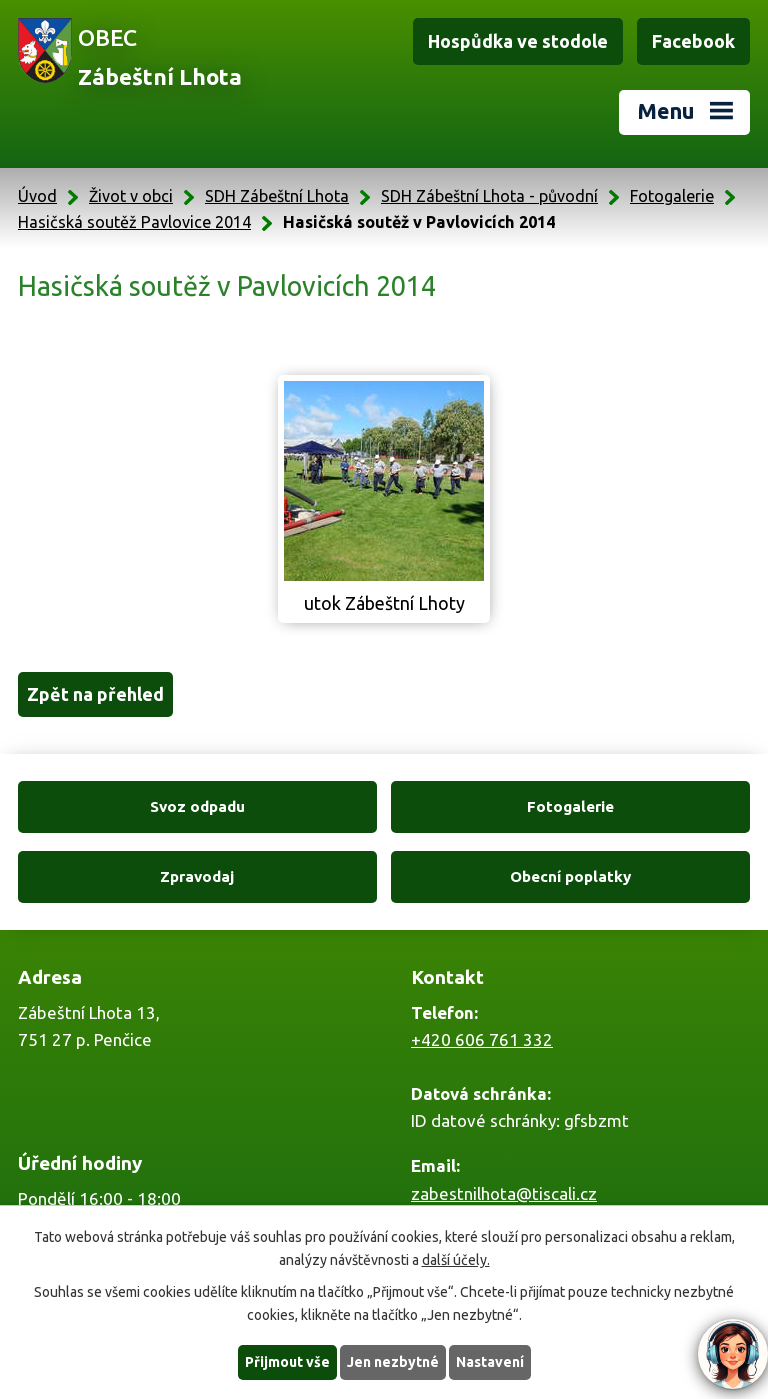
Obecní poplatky (570, 876)
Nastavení (490, 1362)
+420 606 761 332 (482, 1039)
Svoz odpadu (197, 806)
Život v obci (131, 196)
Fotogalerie (672, 196)
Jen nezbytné (393, 1362)
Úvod (37, 196)
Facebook (693, 41)
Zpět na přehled (95, 694)
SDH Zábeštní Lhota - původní (489, 196)
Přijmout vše (287, 1362)
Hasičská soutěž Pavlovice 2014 (134, 222)
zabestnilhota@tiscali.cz (504, 1193)
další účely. (456, 1260)
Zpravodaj (197, 876)
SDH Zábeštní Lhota (277, 196)
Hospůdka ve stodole (518, 41)
